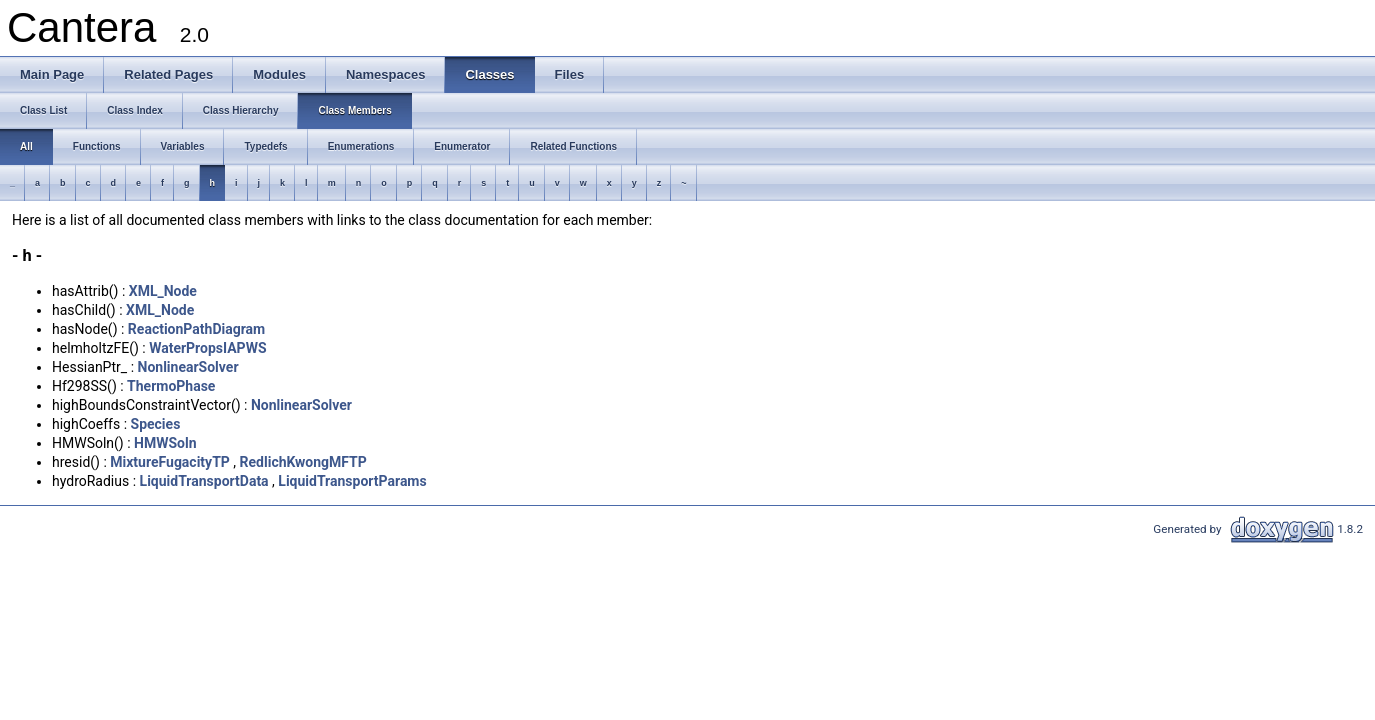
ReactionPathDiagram (196, 329)
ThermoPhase (171, 386)
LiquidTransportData (204, 481)
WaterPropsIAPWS (207, 348)
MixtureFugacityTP (170, 462)
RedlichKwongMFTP (303, 462)
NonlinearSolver (188, 367)
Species (156, 424)
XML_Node (163, 291)
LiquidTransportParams (352, 481)
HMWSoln (165, 443)
